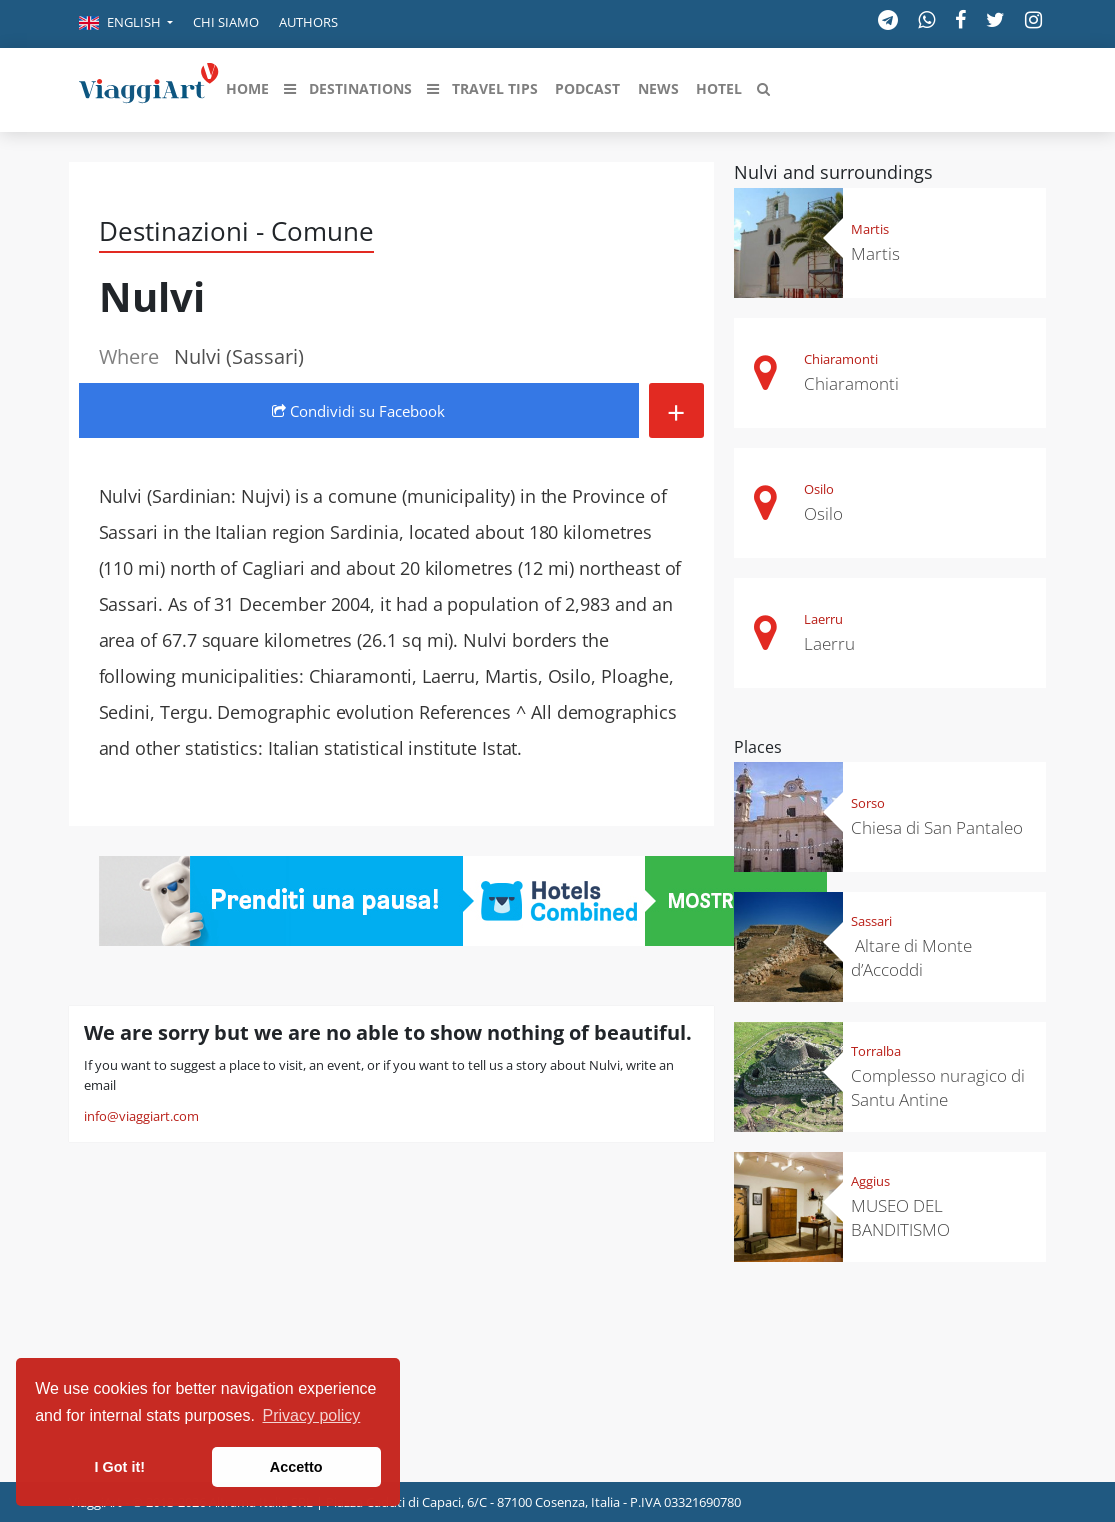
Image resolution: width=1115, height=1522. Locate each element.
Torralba (876, 1051)
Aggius (870, 1181)
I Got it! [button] (120, 1467)
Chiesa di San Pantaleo (937, 827)
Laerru (823, 619)
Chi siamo (226, 22)
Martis (870, 229)
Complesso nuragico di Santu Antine (938, 1087)
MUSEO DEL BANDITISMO (900, 1217)
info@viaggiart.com (141, 1116)
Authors (308, 22)
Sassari (871, 921)
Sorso (868, 803)
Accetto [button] (296, 1467)
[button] (126, 24)
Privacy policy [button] (312, 1415)
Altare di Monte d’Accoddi (911, 957)
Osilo (819, 489)
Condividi (358, 411)
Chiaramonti (841, 359)
